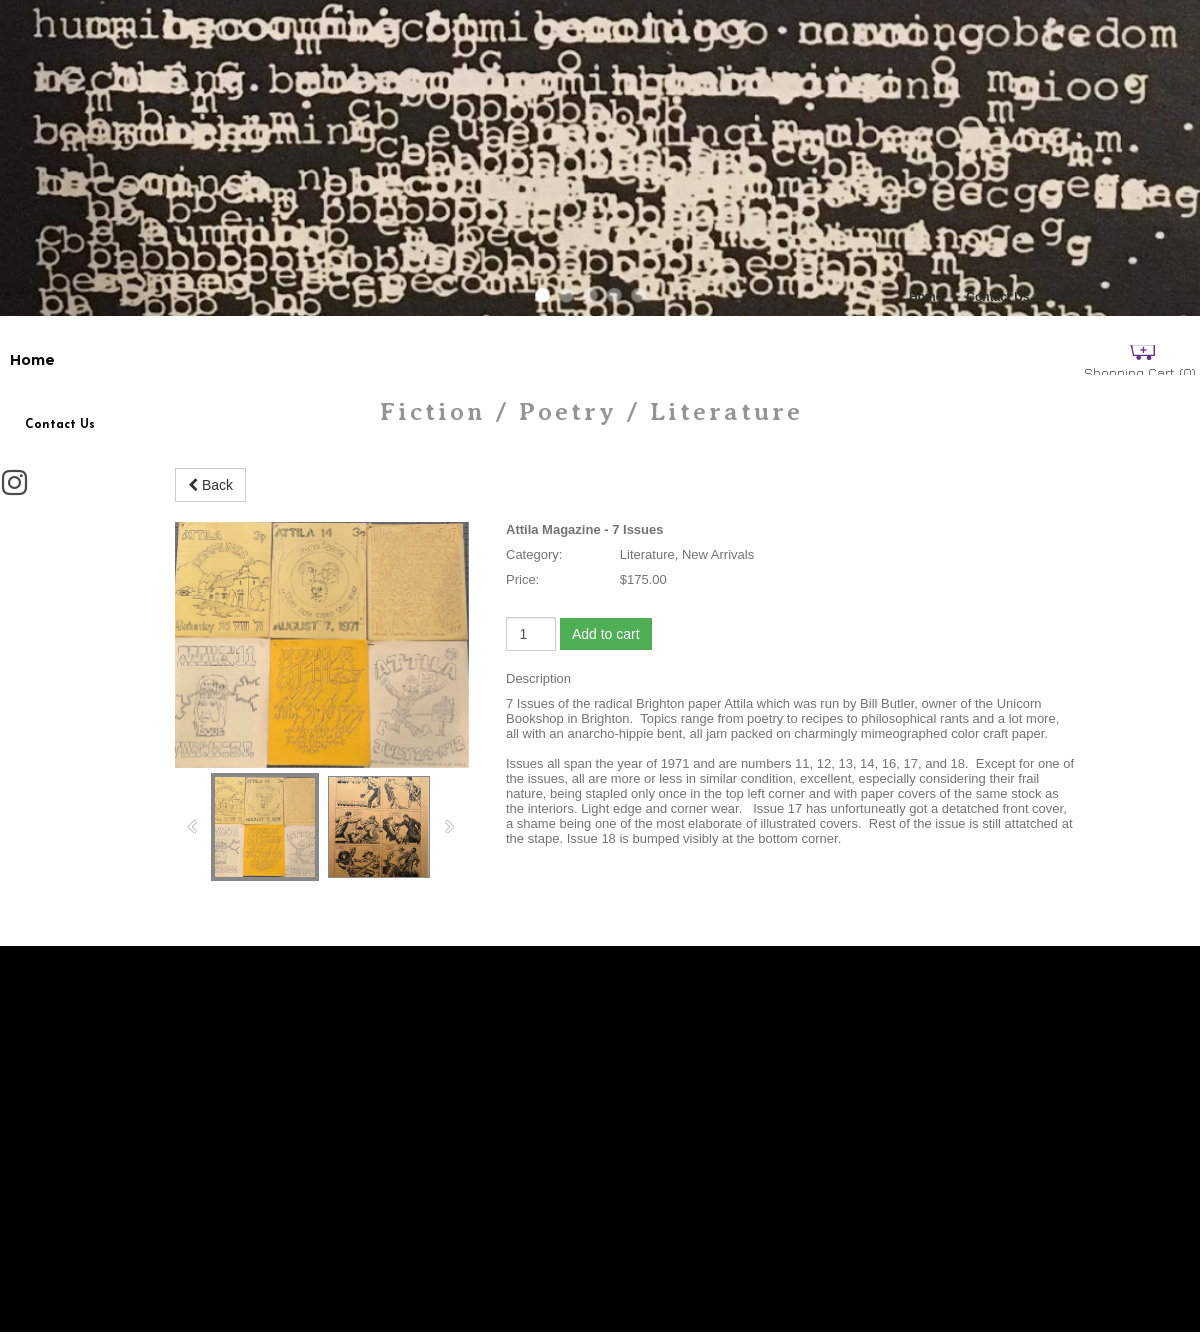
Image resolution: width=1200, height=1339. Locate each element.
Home (925, 297)
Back (210, 485)
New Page (1082, 297)
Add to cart (606, 634)
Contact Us (997, 297)
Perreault (1160, 297)
